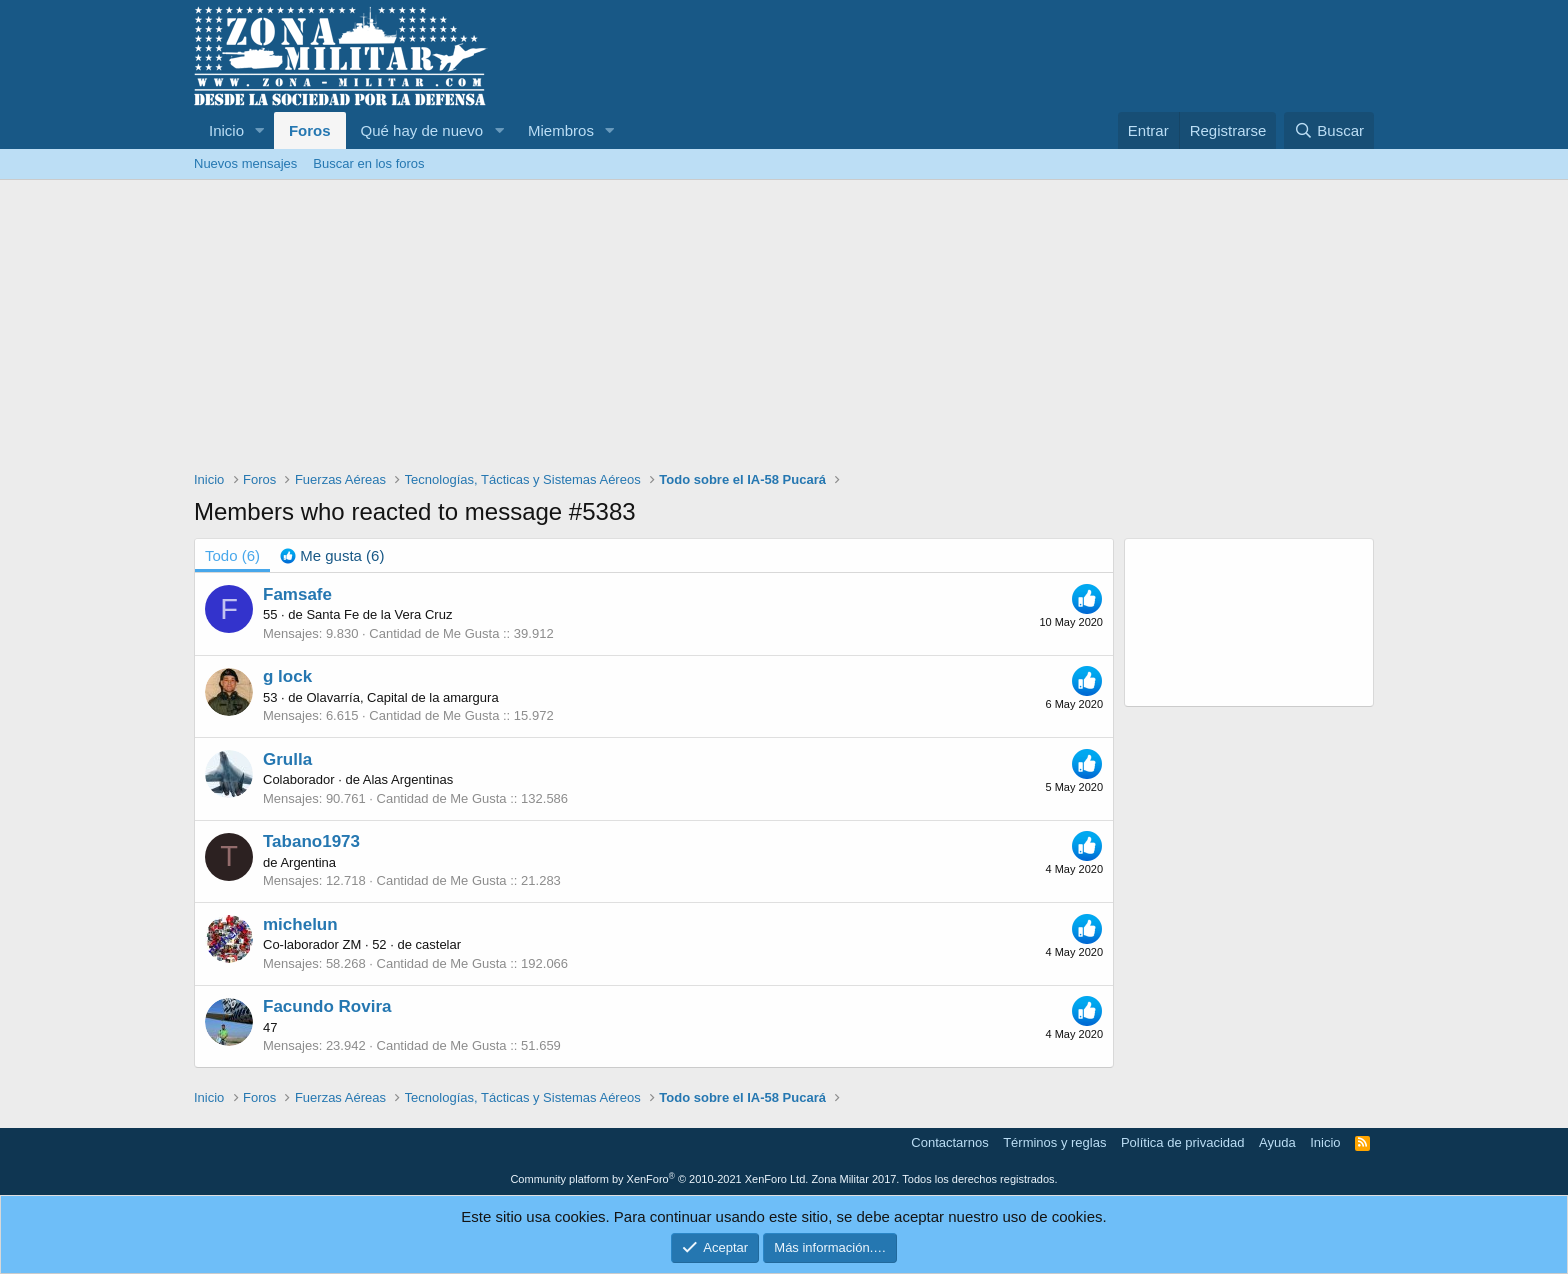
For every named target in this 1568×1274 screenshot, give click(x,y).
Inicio (226, 130)
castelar (439, 944)
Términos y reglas (1054, 1142)
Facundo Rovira (327, 1006)
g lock (287, 676)
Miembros (561, 130)
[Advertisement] (784, 330)
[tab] (332, 555)
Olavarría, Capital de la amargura (402, 697)
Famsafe (297, 594)
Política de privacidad (1183, 1142)
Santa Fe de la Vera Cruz (379, 614)
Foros (310, 130)
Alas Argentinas (408, 779)
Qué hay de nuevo (422, 130)
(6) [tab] (232, 555)
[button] (260, 130)
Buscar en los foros (368, 163)
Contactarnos (949, 1142)
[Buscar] (1329, 130)
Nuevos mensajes (245, 163)
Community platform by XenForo (659, 1179)
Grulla (287, 759)
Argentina (308, 862)
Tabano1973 (311, 841)
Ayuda (1277, 1142)
